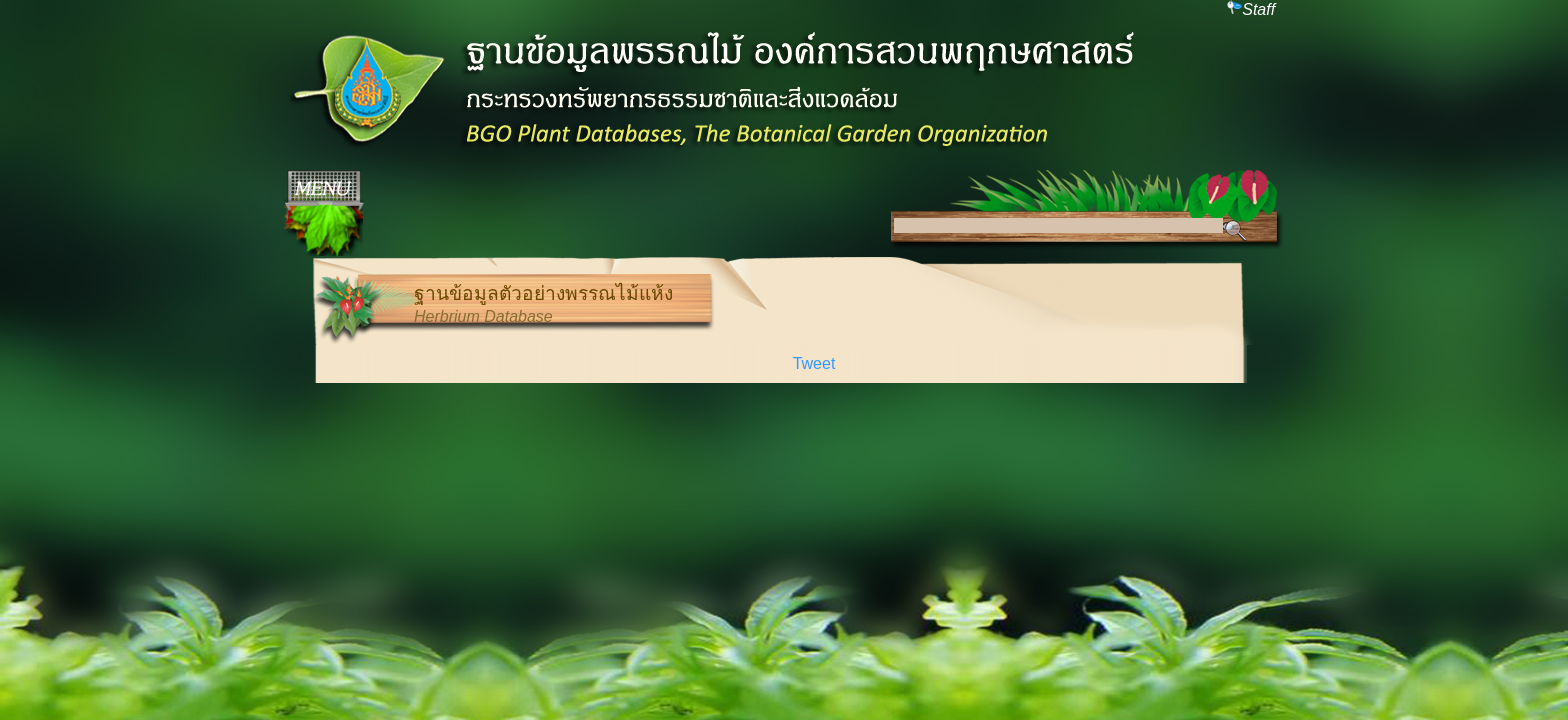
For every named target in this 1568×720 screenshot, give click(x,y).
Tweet (814, 363)
